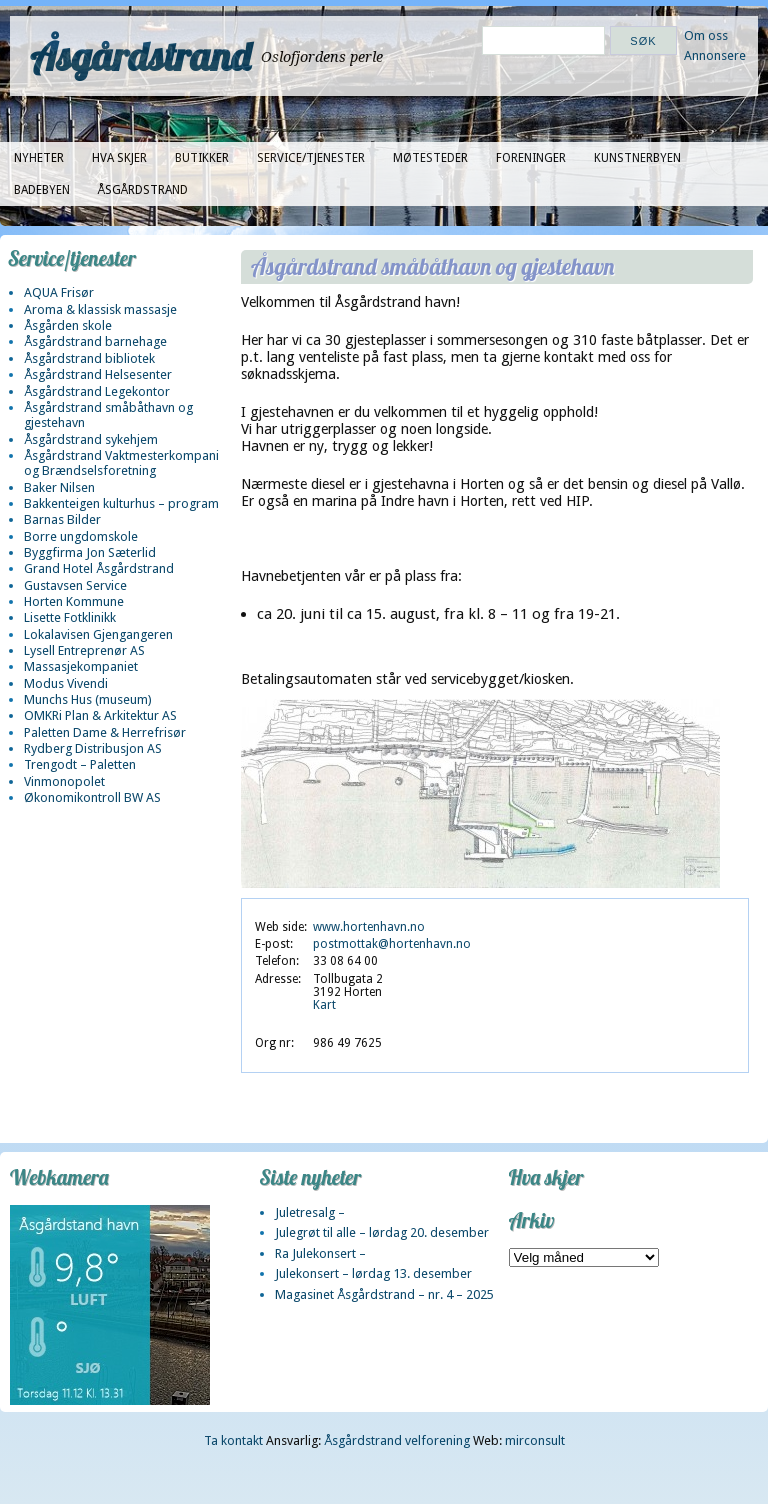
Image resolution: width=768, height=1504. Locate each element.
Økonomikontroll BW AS (92, 797)
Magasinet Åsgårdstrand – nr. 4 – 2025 (384, 1294)
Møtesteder (430, 158)
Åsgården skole (68, 325)
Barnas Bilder (62, 519)
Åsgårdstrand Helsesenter (98, 374)
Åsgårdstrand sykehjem (91, 439)
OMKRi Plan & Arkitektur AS (100, 715)
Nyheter (39, 158)
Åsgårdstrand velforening (397, 1440)
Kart (324, 1005)
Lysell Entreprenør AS (84, 650)
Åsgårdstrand (140, 56)
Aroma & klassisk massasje (100, 309)
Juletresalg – (310, 1212)
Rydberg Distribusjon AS (93, 748)
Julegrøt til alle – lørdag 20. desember (382, 1232)
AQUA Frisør (59, 292)
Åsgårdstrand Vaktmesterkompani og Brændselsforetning (121, 463)
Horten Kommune (74, 601)
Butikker (202, 158)
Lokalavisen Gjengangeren (98, 634)
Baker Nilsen (59, 487)
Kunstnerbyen (637, 158)
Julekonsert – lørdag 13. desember (373, 1273)
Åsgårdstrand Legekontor (97, 391)
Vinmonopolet (64, 781)
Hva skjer (119, 158)
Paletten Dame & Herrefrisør (105, 732)
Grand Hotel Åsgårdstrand (99, 568)
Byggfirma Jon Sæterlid (90, 552)
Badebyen (42, 190)
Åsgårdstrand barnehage (95, 341)
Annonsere (715, 55)
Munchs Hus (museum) (88, 699)
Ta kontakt (233, 1440)
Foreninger (531, 158)
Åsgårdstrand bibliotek (89, 358)
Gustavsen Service (75, 585)
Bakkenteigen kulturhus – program (121, 503)
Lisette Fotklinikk (70, 617)
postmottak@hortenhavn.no (392, 944)
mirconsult (535, 1440)
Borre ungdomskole (81, 536)
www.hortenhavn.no (369, 927)
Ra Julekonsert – (320, 1253)
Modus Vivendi (66, 683)
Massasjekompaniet (81, 666)
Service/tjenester (311, 158)
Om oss (706, 35)
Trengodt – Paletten (80, 764)
